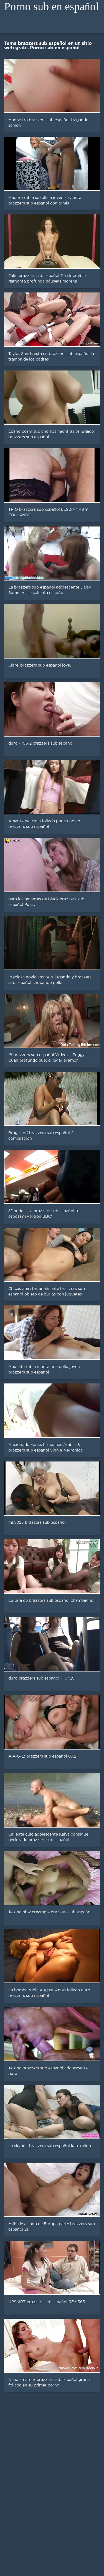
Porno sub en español (51, 6)
